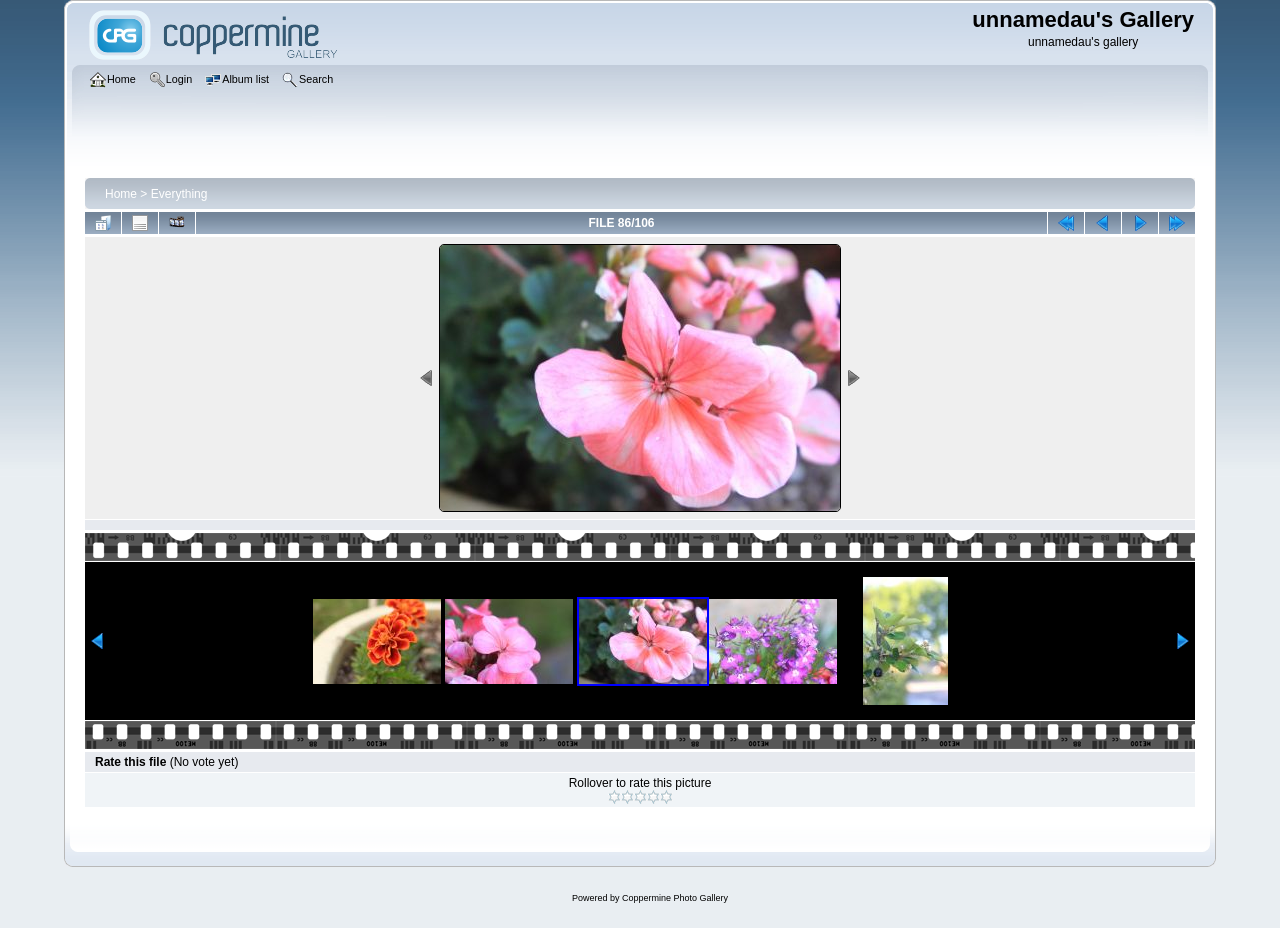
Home (121, 194)
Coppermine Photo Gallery (675, 898)
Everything (179, 194)
